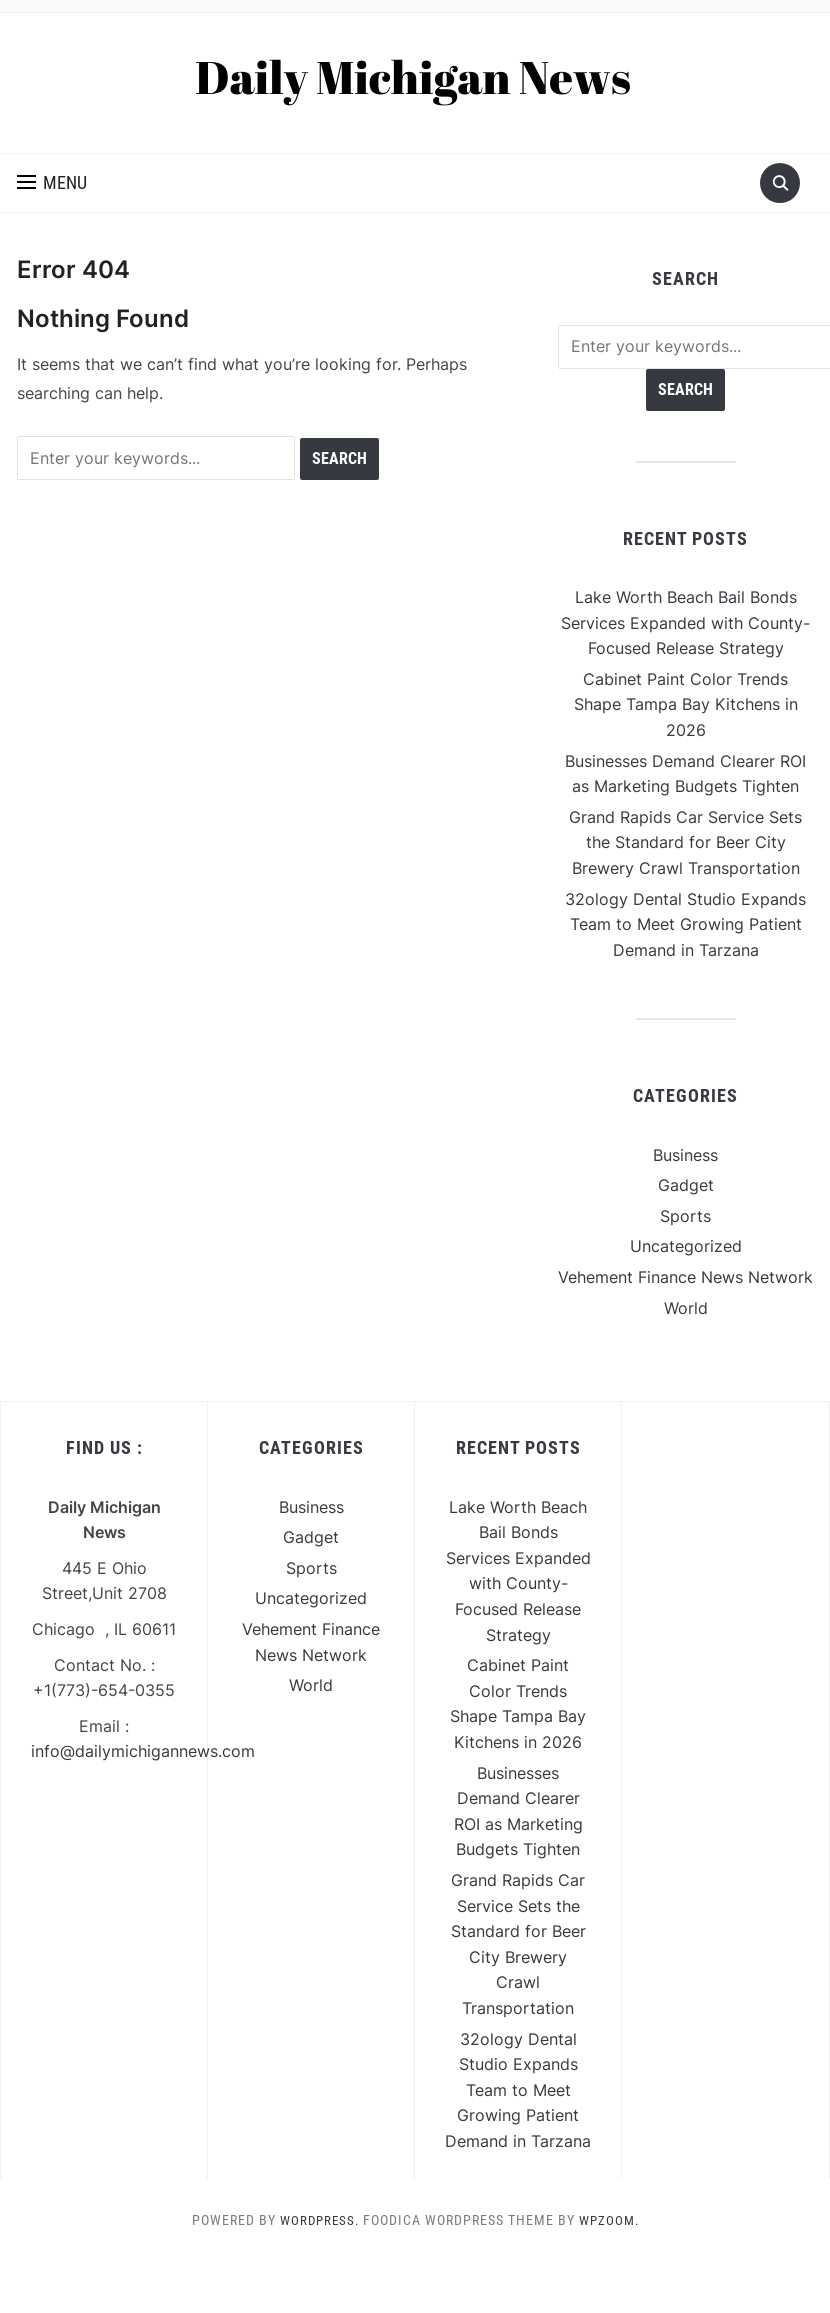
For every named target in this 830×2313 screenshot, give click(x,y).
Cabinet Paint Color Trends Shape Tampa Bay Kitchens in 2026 (686, 704)
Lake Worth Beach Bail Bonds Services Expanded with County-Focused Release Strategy (685, 622)
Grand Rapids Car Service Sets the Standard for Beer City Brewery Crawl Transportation (685, 842)
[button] (52, 183)
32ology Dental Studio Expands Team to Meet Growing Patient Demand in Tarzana (685, 924)
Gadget (686, 1185)
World (686, 1308)
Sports (685, 1216)
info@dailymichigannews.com (143, 1751)
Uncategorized (686, 1246)
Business (685, 1155)
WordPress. (317, 2220)
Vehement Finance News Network (685, 1277)
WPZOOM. (611, 2220)
